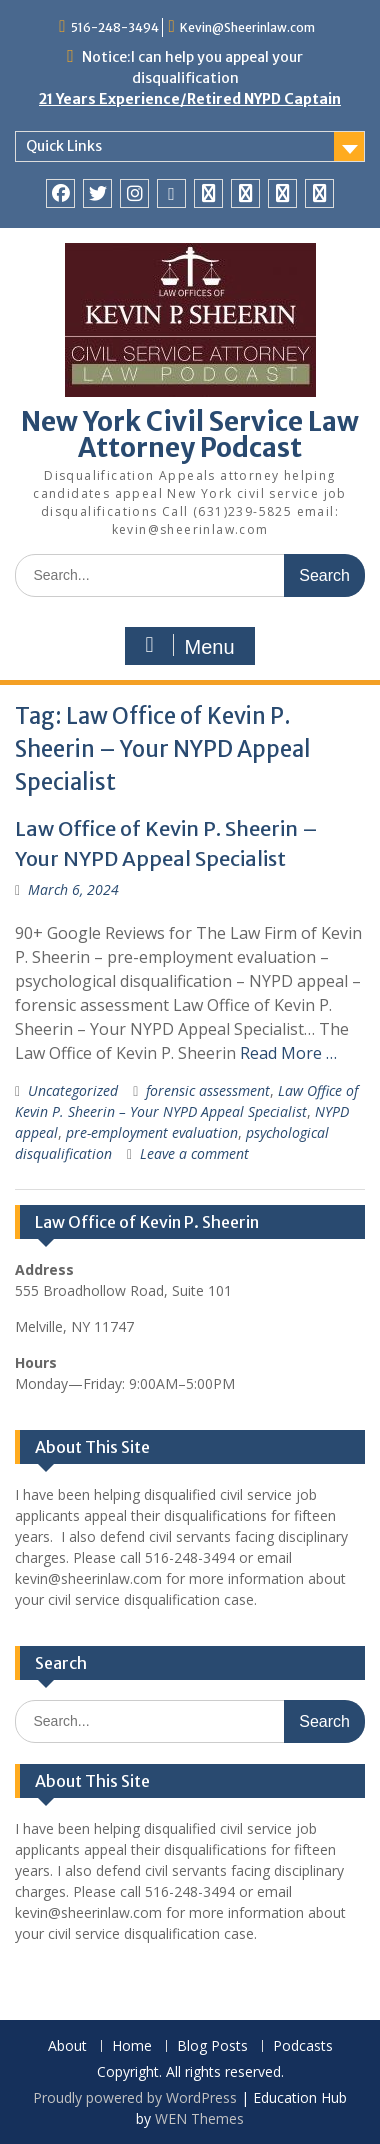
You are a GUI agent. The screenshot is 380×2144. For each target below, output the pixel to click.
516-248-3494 (115, 27)
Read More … (288, 1053)
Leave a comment (194, 1153)
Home (132, 2046)
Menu (187, 646)
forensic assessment (208, 1090)
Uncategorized (73, 1090)
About (67, 2046)
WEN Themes (199, 2118)
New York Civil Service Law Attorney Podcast (190, 434)
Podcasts (303, 2046)
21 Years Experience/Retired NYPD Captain (190, 99)
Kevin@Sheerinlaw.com (247, 27)
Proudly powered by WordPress (135, 2097)
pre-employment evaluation (152, 1132)
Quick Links (64, 146)
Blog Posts (212, 2046)
